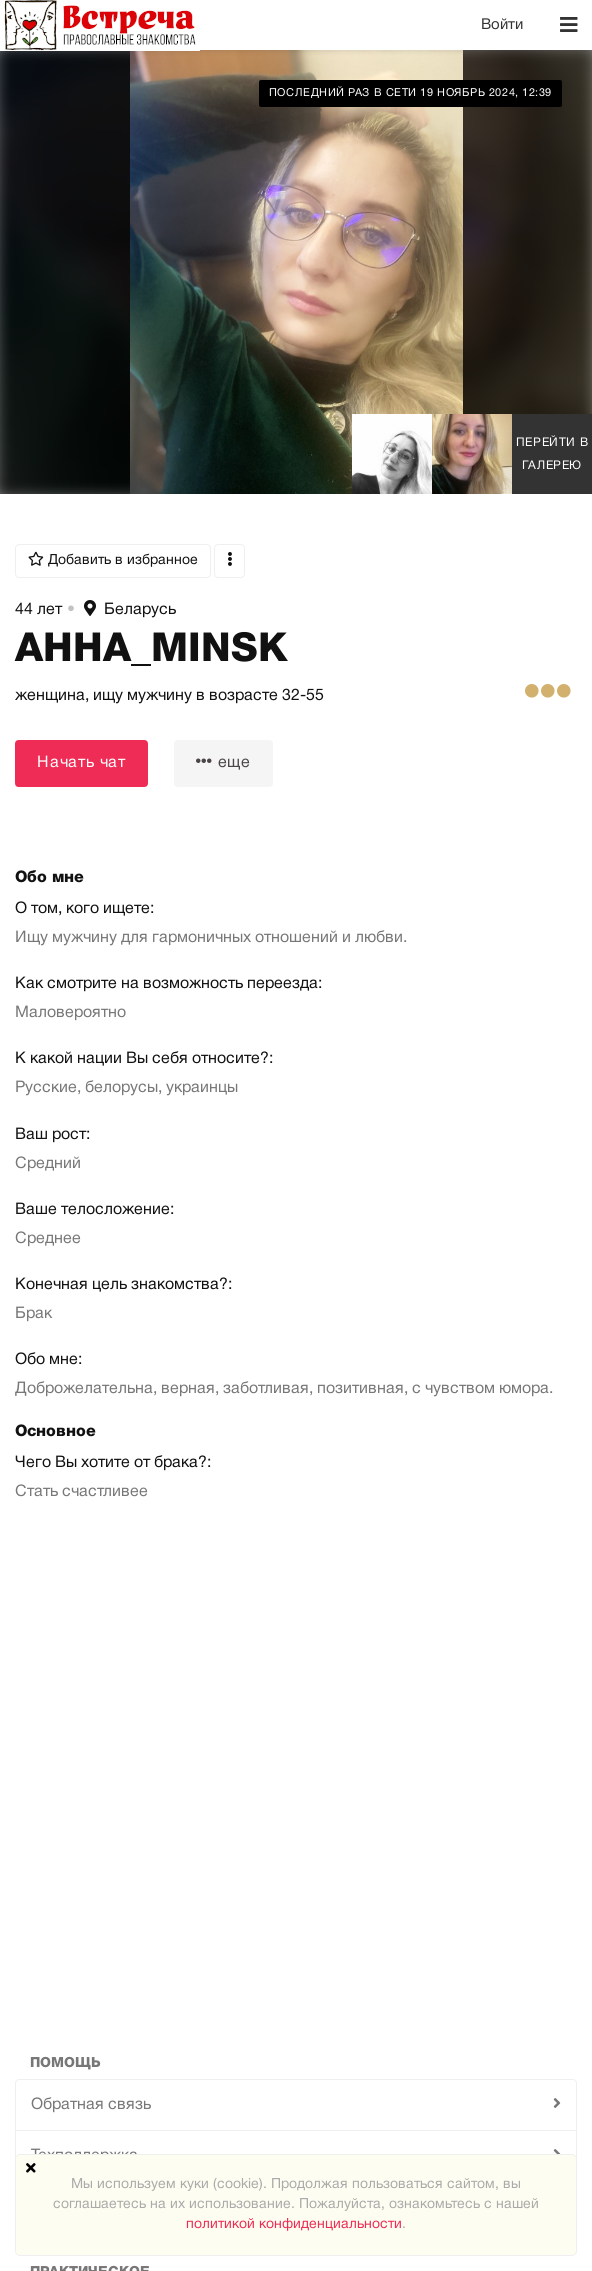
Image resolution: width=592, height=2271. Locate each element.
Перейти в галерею (552, 454)
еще (223, 761)
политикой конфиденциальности (294, 2224)
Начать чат (81, 763)
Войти (502, 25)
